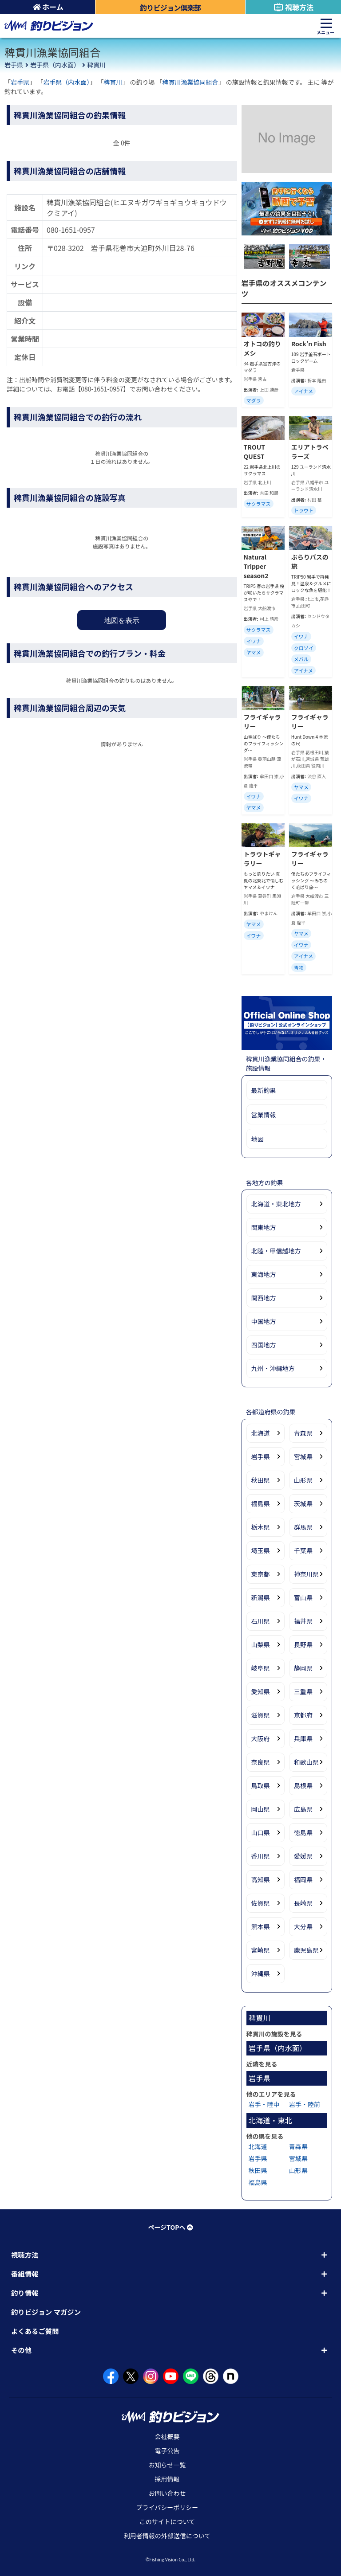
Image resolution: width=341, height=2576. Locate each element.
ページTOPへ (170, 2227)
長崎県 (303, 1903)
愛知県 (260, 1691)
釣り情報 (24, 2293)
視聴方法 (293, 7)
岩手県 (13, 64)
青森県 (303, 1433)
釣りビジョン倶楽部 (170, 7)
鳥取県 (260, 1785)
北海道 (260, 1433)
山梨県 (260, 1644)
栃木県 (260, 1527)
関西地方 (263, 1297)
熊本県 (260, 1926)
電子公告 (167, 2450)
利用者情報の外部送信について (167, 2535)
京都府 (303, 1715)
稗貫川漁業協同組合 (190, 82)
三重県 (303, 1691)
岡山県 (260, 1809)
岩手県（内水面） (55, 64)
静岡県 (303, 1668)
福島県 (260, 1503)
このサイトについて (167, 2521)
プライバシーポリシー (167, 2507)
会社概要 (167, 2436)
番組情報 (24, 2273)
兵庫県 (303, 1738)
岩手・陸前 (304, 2104)
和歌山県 (306, 1762)
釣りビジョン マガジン (46, 2312)
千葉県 (303, 1550)
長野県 (303, 1644)
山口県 (260, 1832)
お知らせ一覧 (167, 2464)
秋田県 (260, 1480)
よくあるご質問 (35, 2331)
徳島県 (303, 1832)
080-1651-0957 (71, 229)
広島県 (303, 1809)
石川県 (260, 1621)
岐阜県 (260, 1668)
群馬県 (303, 1527)
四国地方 (263, 1344)
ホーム (48, 6)
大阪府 (260, 1738)
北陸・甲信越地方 (276, 1250)
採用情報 (167, 2478)
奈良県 (260, 1762)
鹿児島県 (306, 1950)
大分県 (303, 1926)
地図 (257, 1139)
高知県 (260, 1879)
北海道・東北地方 (276, 1203)
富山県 (303, 1597)
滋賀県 (260, 1715)
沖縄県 (260, 1973)
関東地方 (263, 1227)
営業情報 (263, 1114)
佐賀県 (260, 1903)
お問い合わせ (167, 2493)
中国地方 (263, 1321)
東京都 (260, 1574)
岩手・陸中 (264, 2104)
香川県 (260, 1856)
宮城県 (303, 1456)
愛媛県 (303, 1856)
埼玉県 (260, 1550)
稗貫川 (96, 64)
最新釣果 (263, 1090)
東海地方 (263, 1274)
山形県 (303, 1480)
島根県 (303, 1785)
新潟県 (260, 1597)
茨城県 (303, 1503)
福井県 (303, 1621)
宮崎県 (260, 1950)
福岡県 (303, 1879)
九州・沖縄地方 (273, 1368)
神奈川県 (306, 1574)
